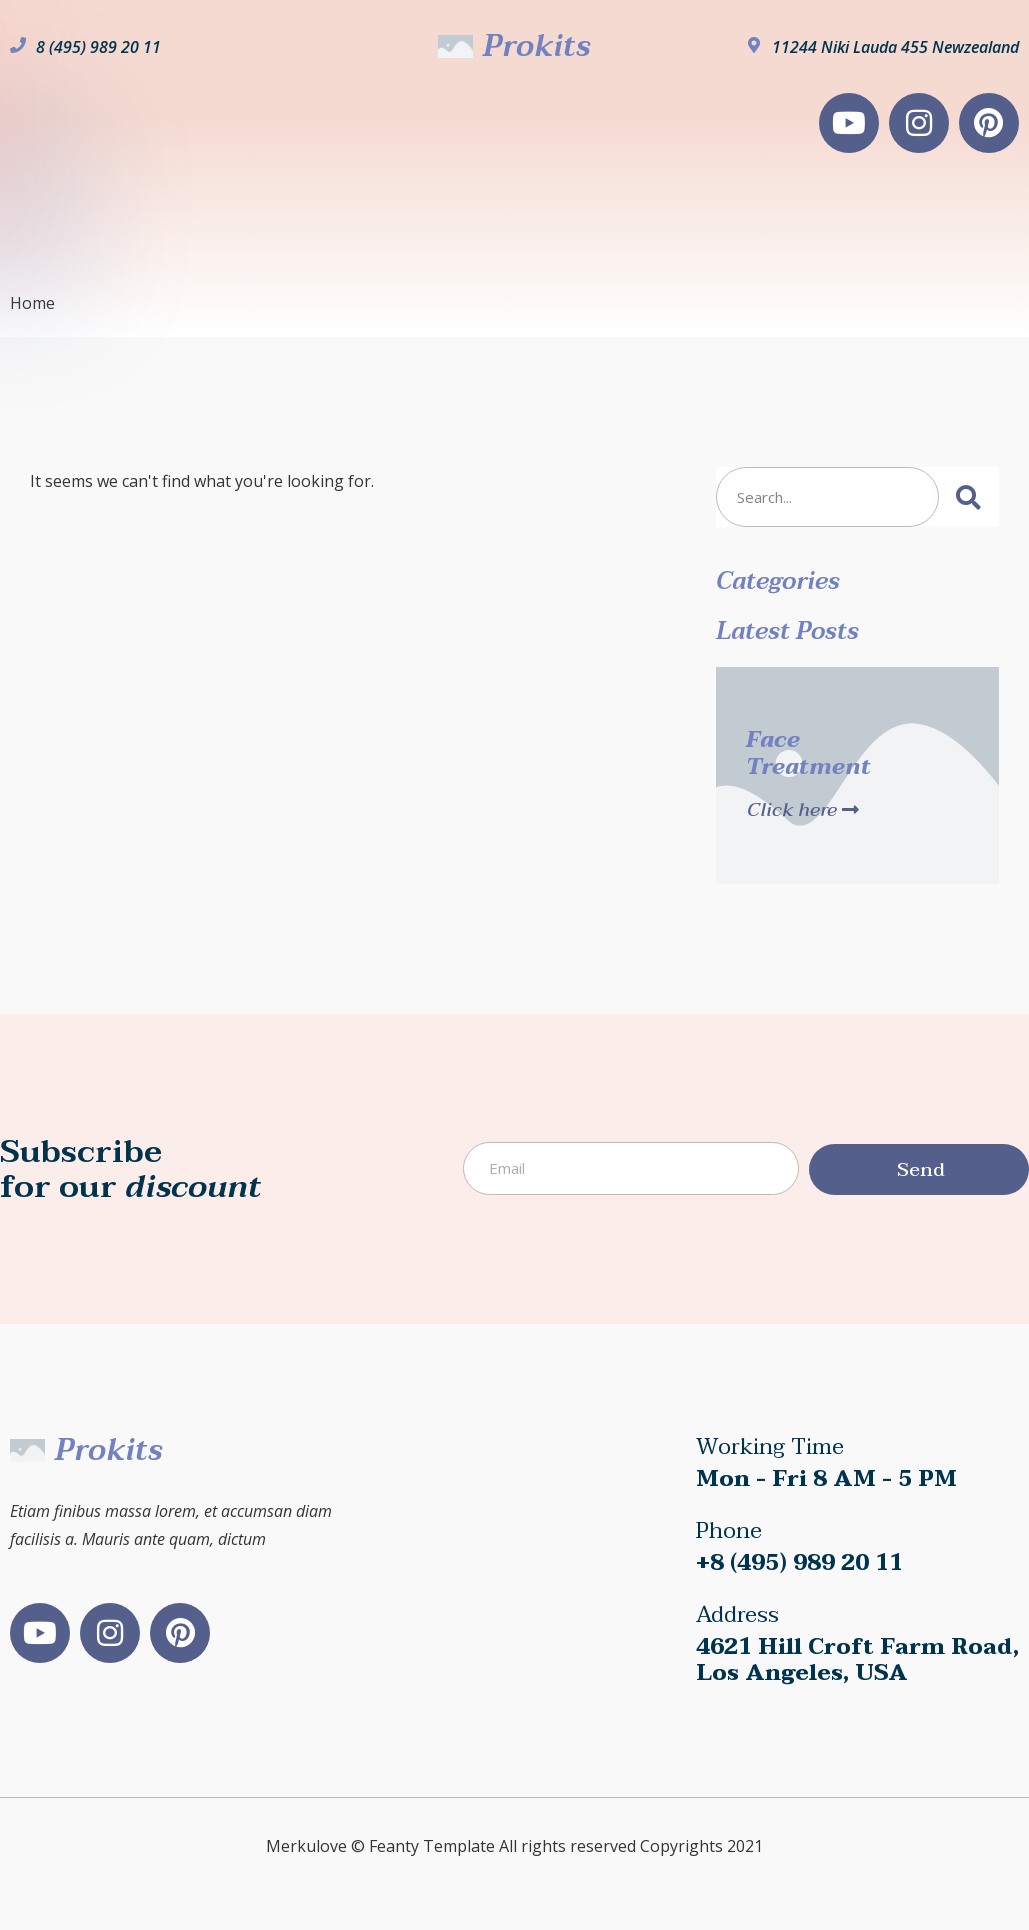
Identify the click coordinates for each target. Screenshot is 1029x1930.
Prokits (536, 46)
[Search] (969, 497)
